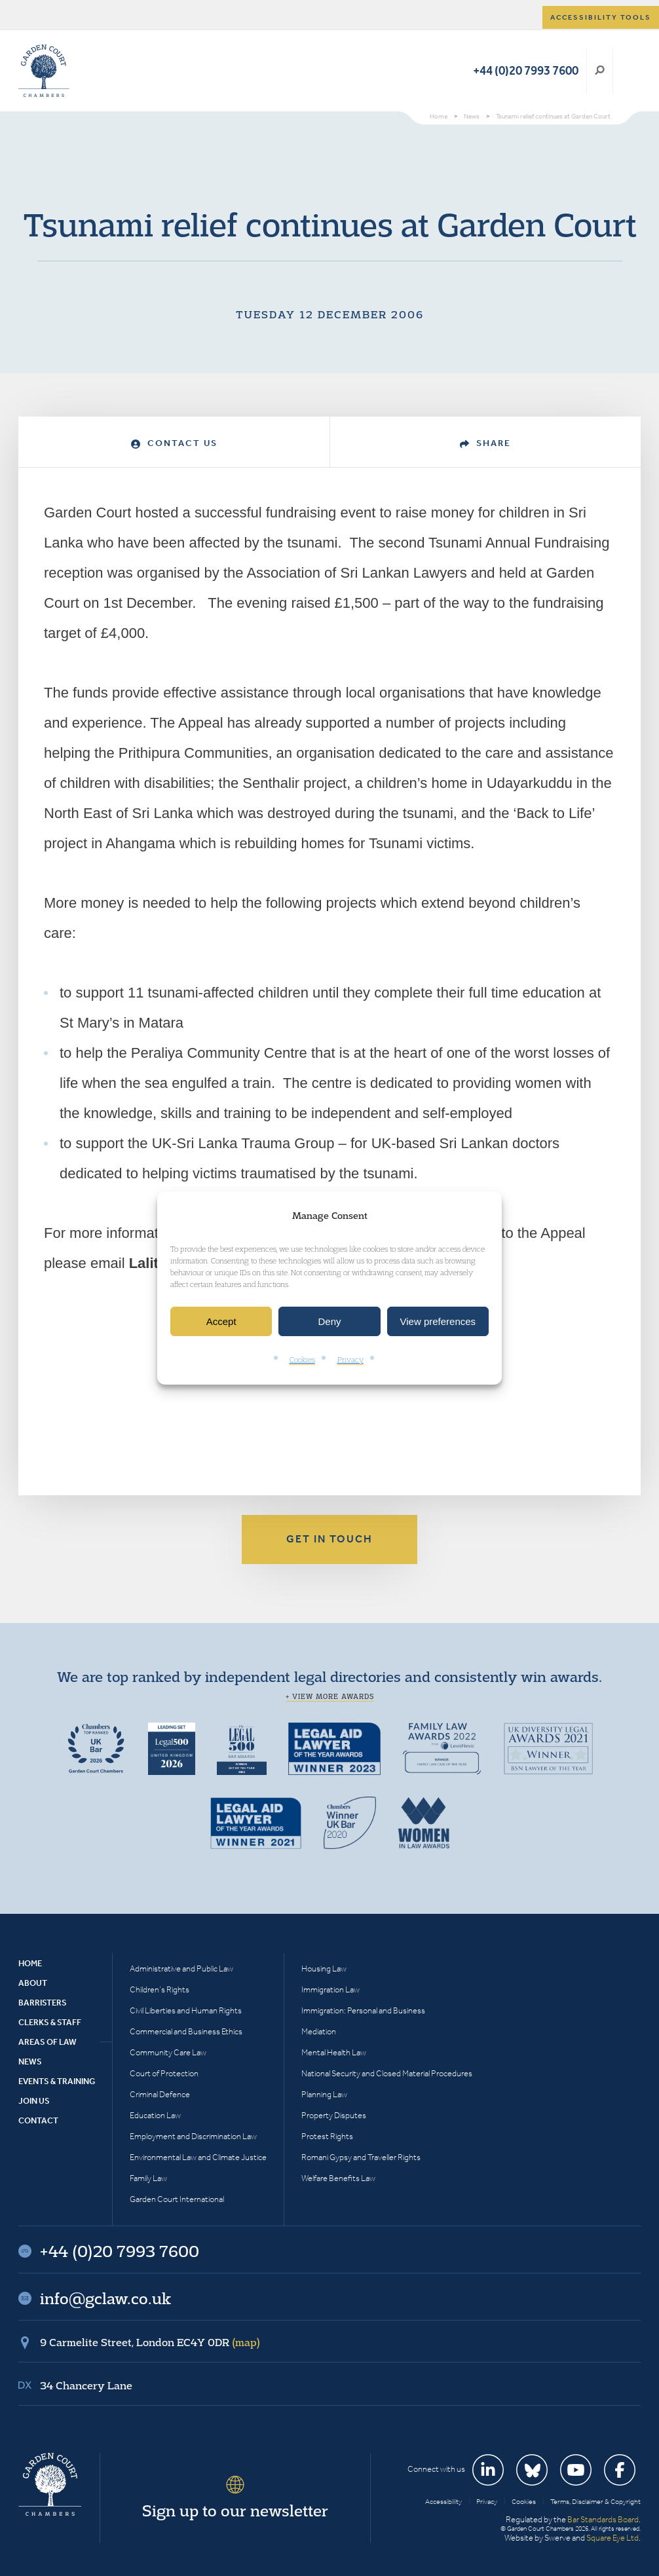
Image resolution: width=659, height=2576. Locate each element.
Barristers (42, 2002)
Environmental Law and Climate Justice (198, 2157)
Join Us (34, 2101)
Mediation (318, 2031)
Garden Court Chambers (43, 71)
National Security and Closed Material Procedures (386, 2073)
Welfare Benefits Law (338, 2178)
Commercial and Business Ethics (186, 2031)
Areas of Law (47, 2042)
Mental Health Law (333, 2052)
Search (600, 71)
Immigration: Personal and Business (363, 2010)
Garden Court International (177, 2199)
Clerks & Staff (49, 2022)
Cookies (302, 1360)
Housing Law (324, 1968)
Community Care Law (168, 2052)
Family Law (148, 2178)
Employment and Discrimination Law (193, 2136)
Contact (38, 2120)
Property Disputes (333, 2115)
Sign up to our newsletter (235, 2510)
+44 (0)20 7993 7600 (525, 70)
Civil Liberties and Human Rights (186, 2010)
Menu (628, 71)
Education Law (155, 2115)
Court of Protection (164, 2073)
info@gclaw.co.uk (105, 2298)
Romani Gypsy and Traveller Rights (361, 2157)
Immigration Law (330, 1989)
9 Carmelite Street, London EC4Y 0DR (150, 2342)
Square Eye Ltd (612, 2538)
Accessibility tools (600, 17)
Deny (329, 1321)
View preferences (438, 1321)
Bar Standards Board (603, 2519)
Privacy (350, 1360)
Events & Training (56, 2081)
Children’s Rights (159, 1989)
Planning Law (324, 2094)
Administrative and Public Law (181, 1968)
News (30, 2061)
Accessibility (443, 2501)
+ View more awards (330, 1696)
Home (30, 1963)
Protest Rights (327, 2136)
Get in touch (329, 1539)
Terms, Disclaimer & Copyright (595, 2501)
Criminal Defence (160, 2094)
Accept (221, 1321)
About (32, 1983)
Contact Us (174, 443)
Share (485, 443)
